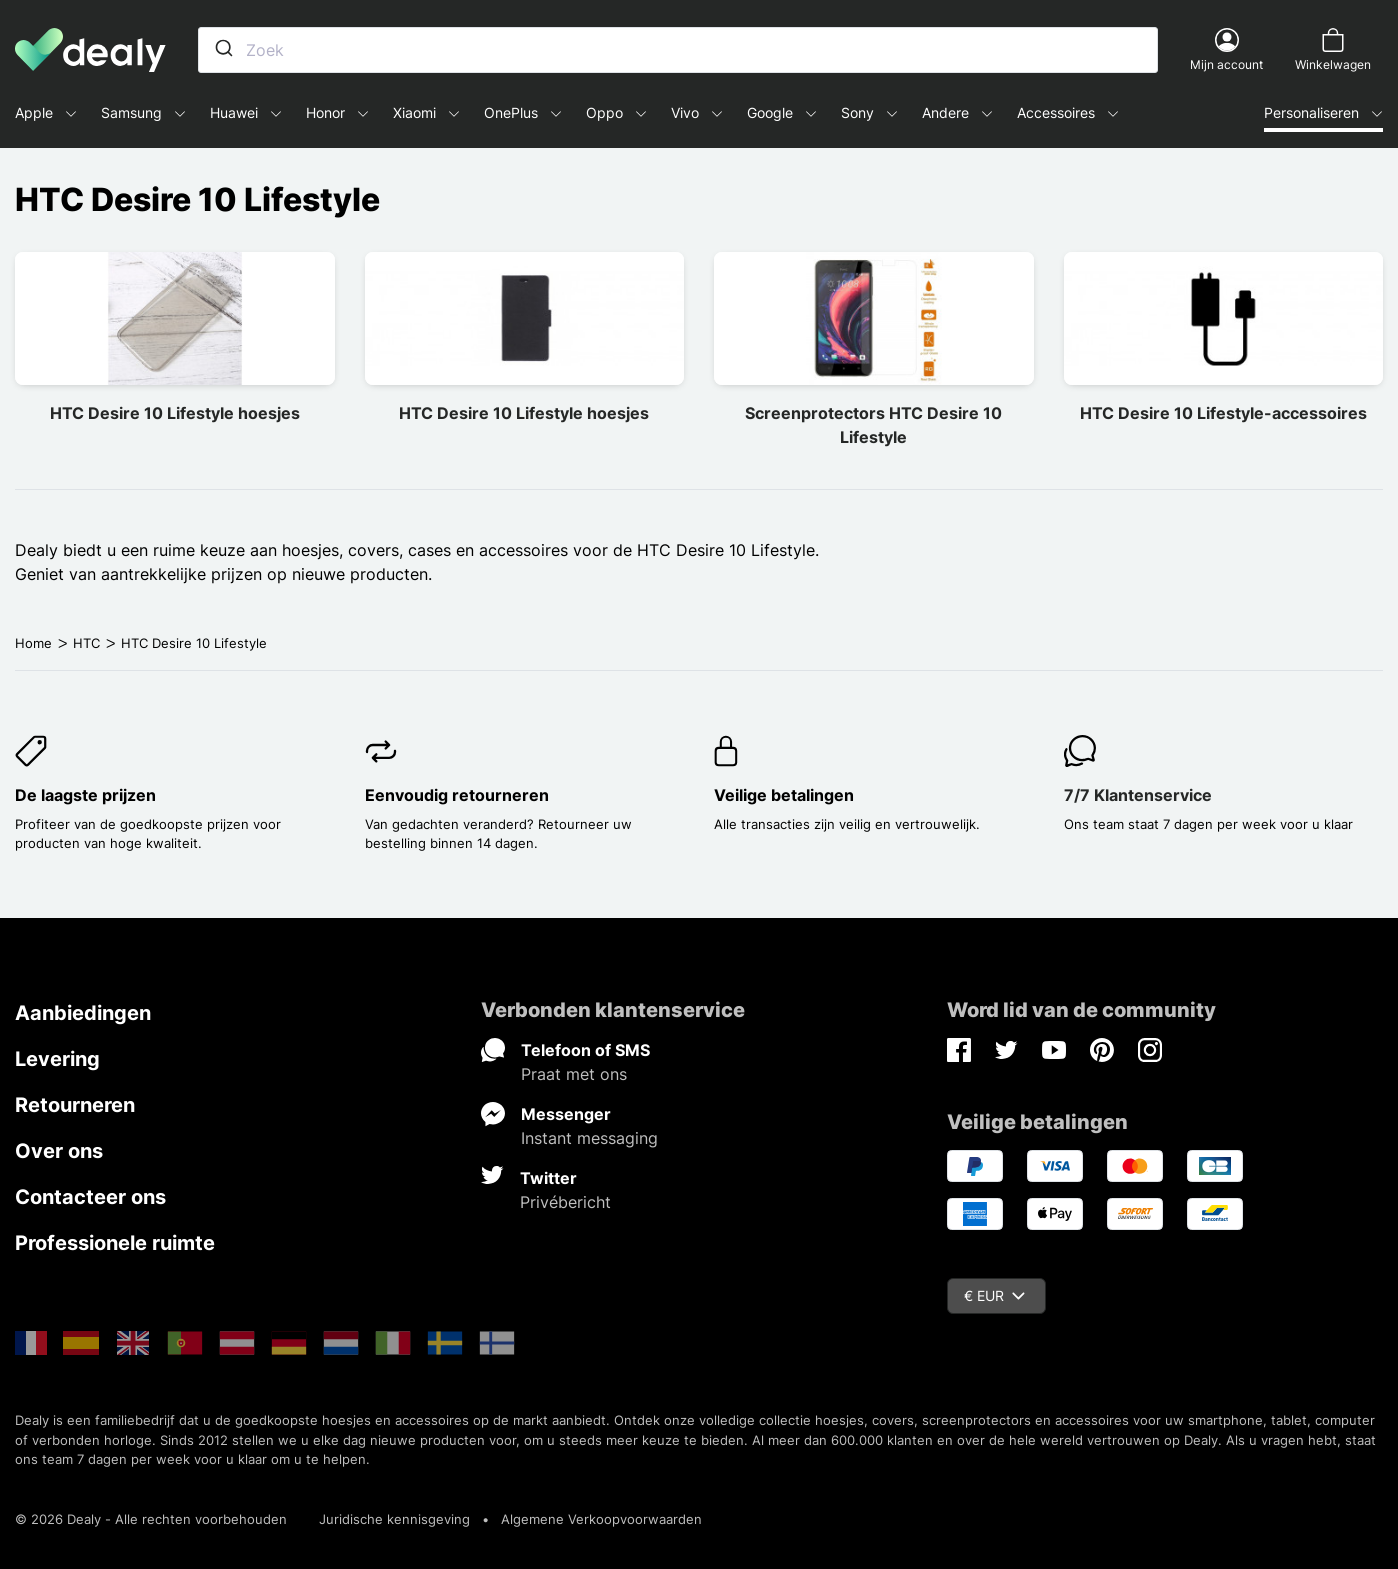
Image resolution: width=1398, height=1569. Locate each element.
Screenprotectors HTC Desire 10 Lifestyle (873, 425)
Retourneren (75, 1105)
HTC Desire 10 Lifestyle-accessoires (1223, 413)
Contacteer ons (90, 1197)
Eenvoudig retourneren (457, 795)
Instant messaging (589, 1138)
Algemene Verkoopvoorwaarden (601, 1519)
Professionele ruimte (115, 1243)
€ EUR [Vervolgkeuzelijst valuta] (994, 1295)
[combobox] (678, 50)
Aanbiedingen (83, 1013)
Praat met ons (574, 1074)
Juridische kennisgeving (394, 1519)
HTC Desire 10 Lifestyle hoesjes (175, 413)
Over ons (59, 1151)
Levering (57, 1059)
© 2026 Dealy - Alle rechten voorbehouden (151, 1519)
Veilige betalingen (784, 795)
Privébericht (565, 1202)
